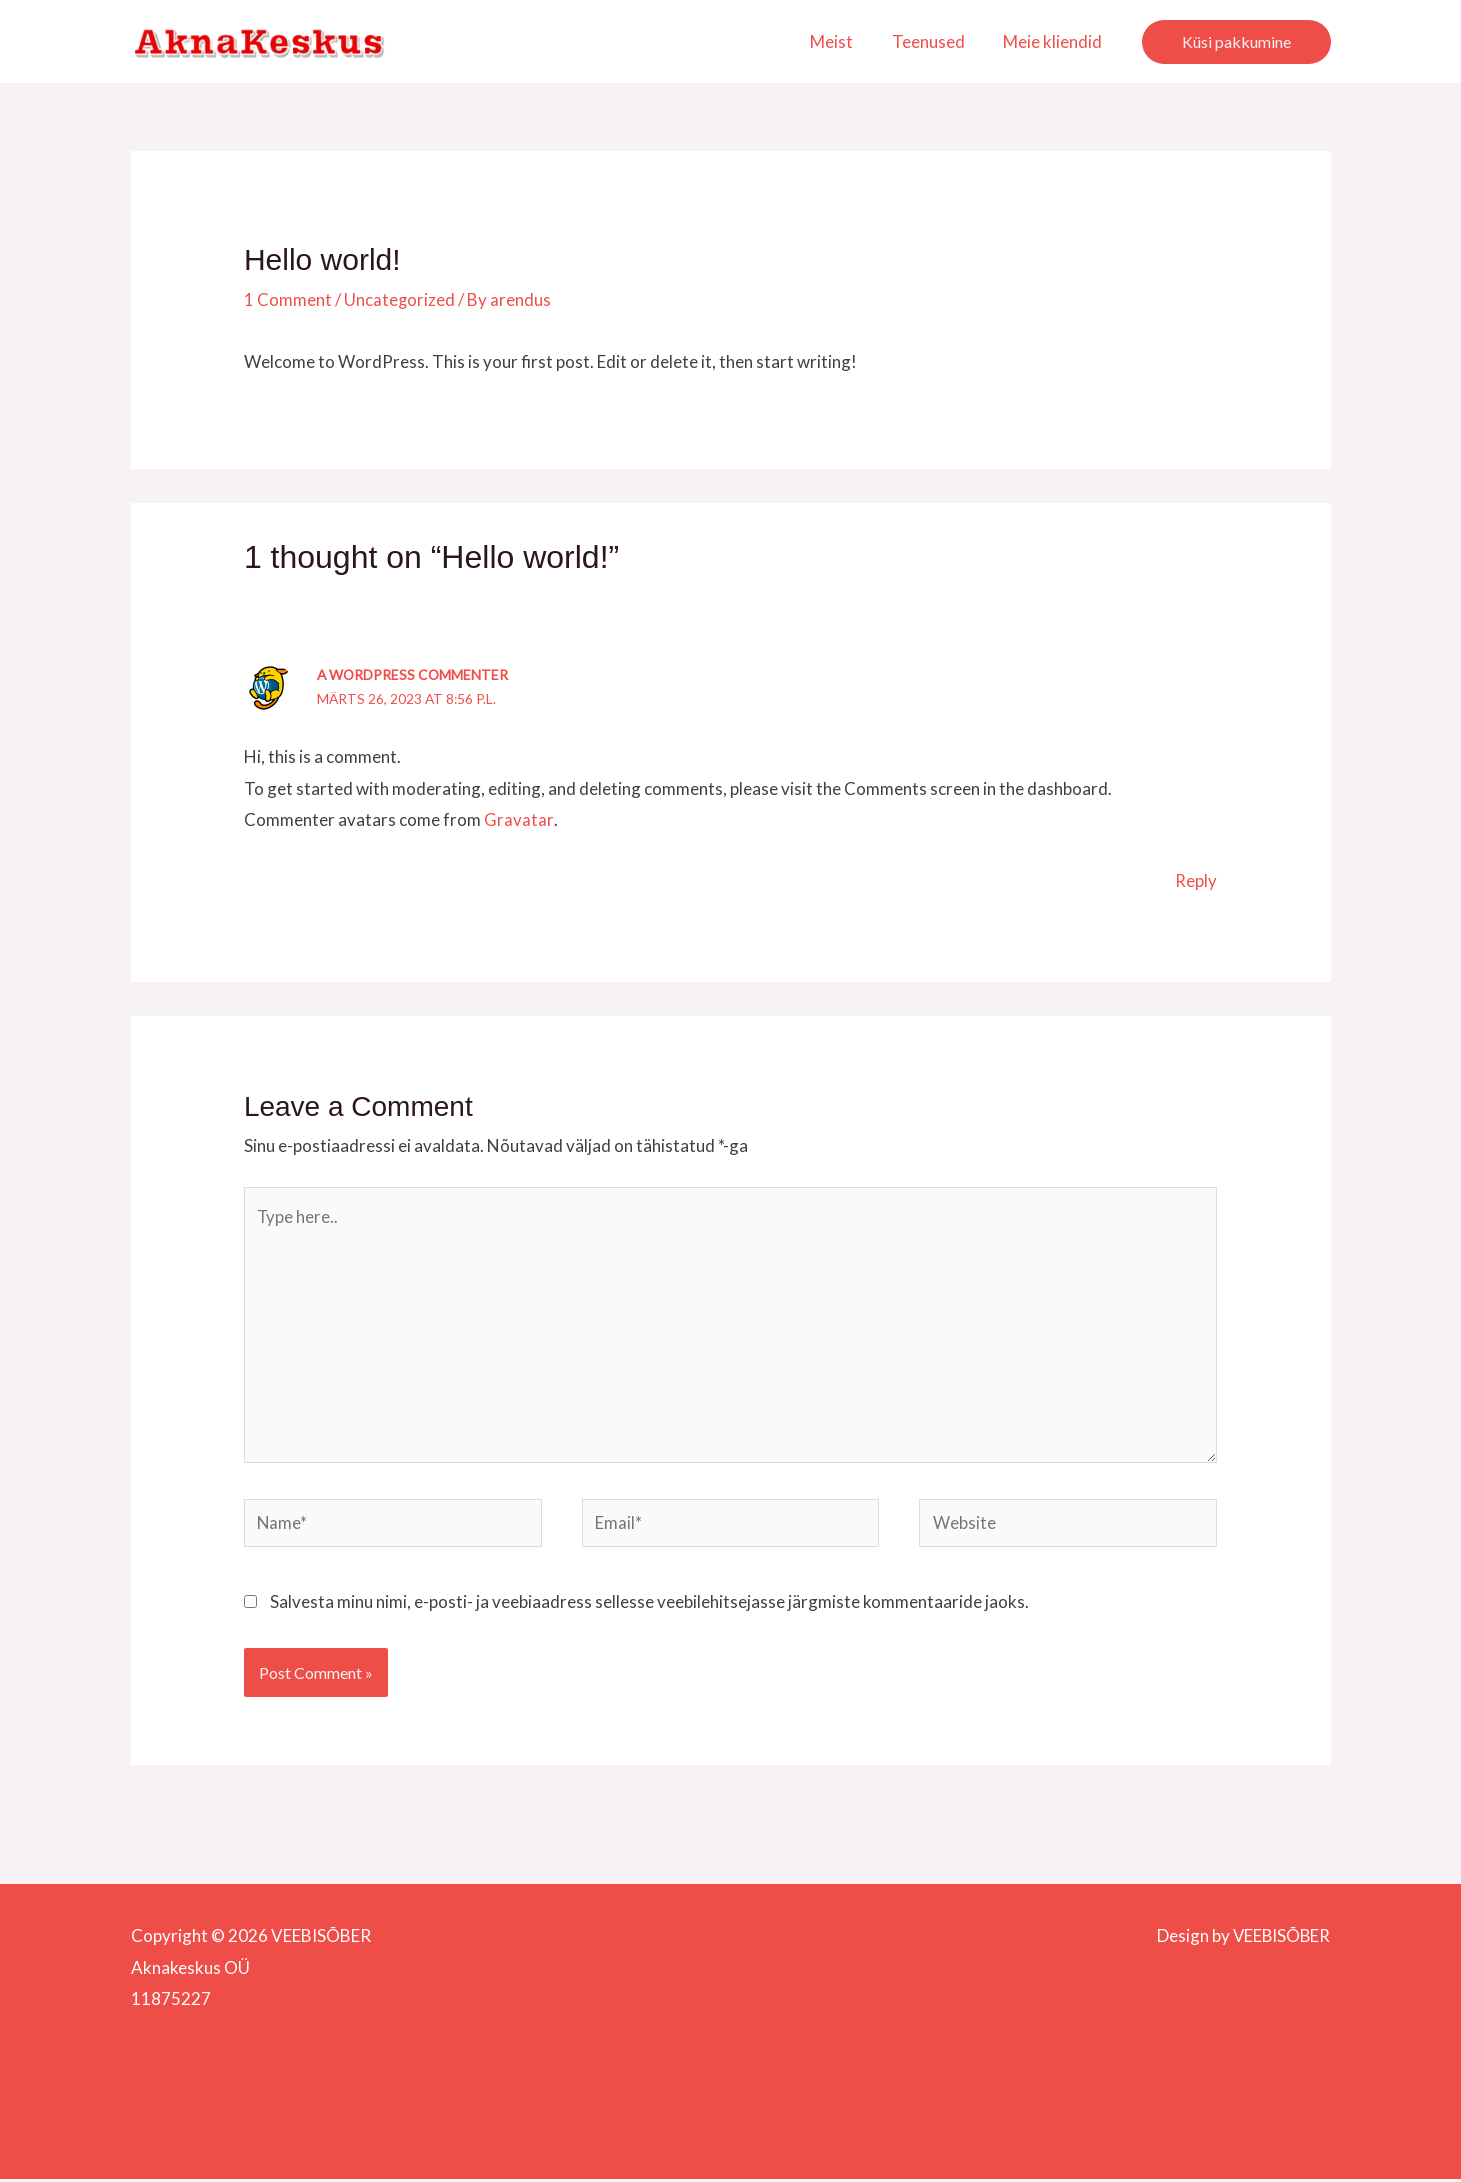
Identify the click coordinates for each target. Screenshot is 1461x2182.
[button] (1236, 42)
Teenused (935, 41)
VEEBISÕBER (1280, 1938)
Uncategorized (400, 299)
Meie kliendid (1055, 41)
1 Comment (288, 299)
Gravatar (518, 818)
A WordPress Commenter (414, 674)
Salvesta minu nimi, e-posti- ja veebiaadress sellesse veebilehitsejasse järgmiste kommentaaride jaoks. (649, 1605)
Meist (843, 41)
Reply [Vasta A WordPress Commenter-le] (1196, 879)
